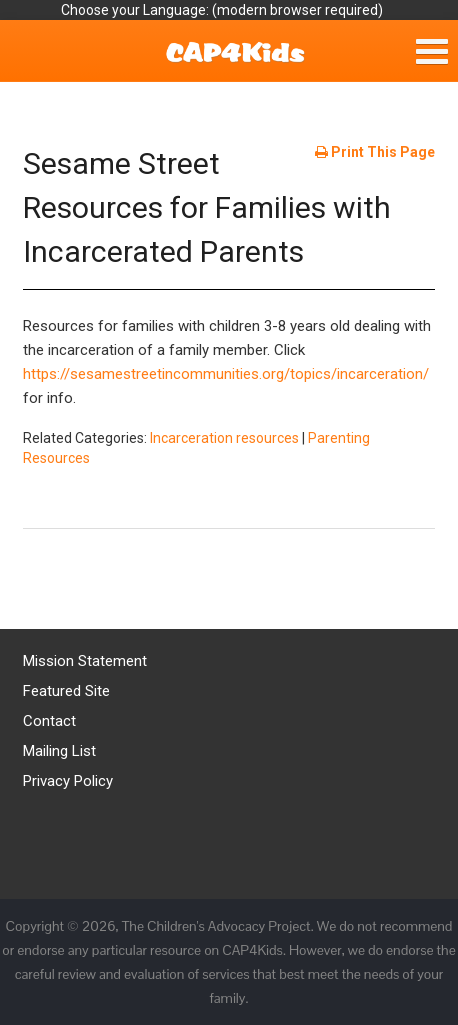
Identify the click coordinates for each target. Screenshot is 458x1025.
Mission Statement (85, 661)
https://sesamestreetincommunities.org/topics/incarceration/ (226, 374)
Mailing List (59, 751)
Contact (49, 721)
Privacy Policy (68, 781)
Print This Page (375, 152)
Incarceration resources (224, 438)
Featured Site (66, 691)
